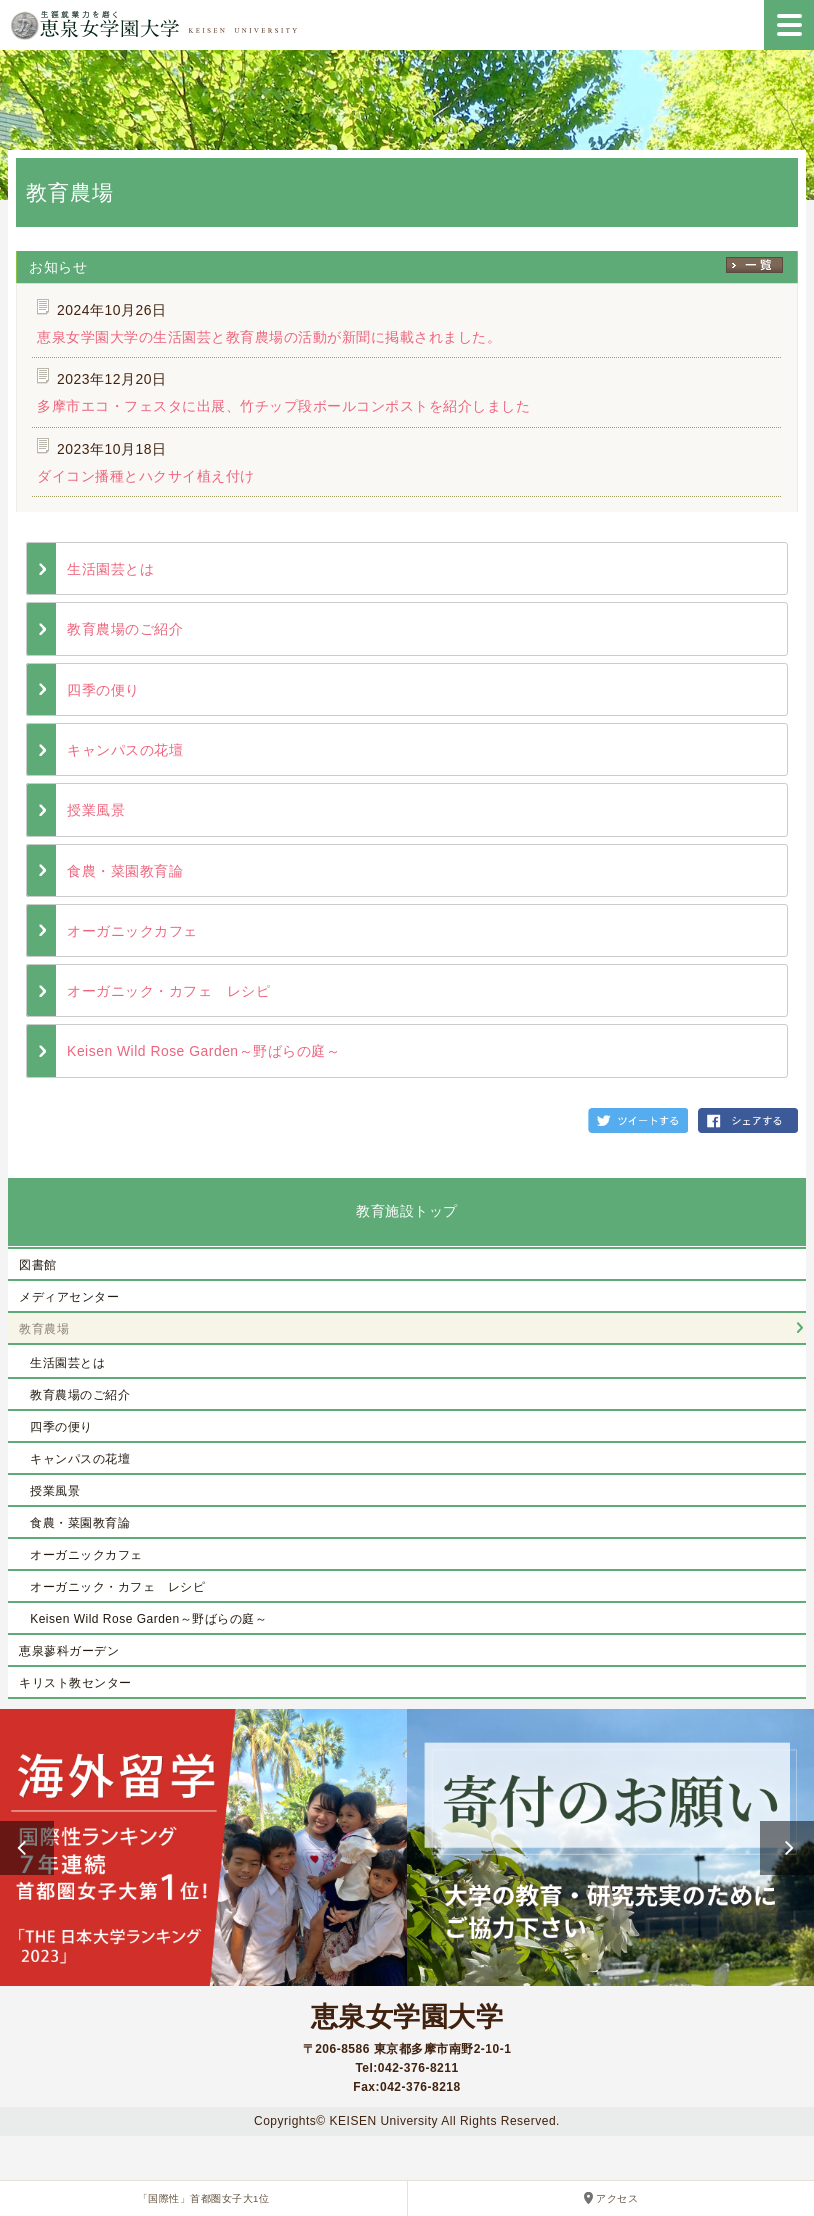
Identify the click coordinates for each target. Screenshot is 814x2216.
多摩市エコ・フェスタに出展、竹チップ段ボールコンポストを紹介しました (283, 406)
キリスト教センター (75, 1683)
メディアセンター (69, 1297)
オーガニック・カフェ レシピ (168, 991)
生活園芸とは (110, 569)
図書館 (38, 1265)
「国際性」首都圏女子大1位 (204, 2198)
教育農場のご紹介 (125, 629)
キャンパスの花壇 (125, 750)
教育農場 (44, 1329)
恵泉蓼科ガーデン (69, 1651)
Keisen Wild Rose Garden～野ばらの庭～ (203, 1051)
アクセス (617, 2198)
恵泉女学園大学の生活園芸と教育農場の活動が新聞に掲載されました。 (269, 337)
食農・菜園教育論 (125, 871)
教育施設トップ (407, 1211)
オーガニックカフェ (132, 931)
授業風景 (96, 810)
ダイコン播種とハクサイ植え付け (146, 476)
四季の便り (103, 690)
